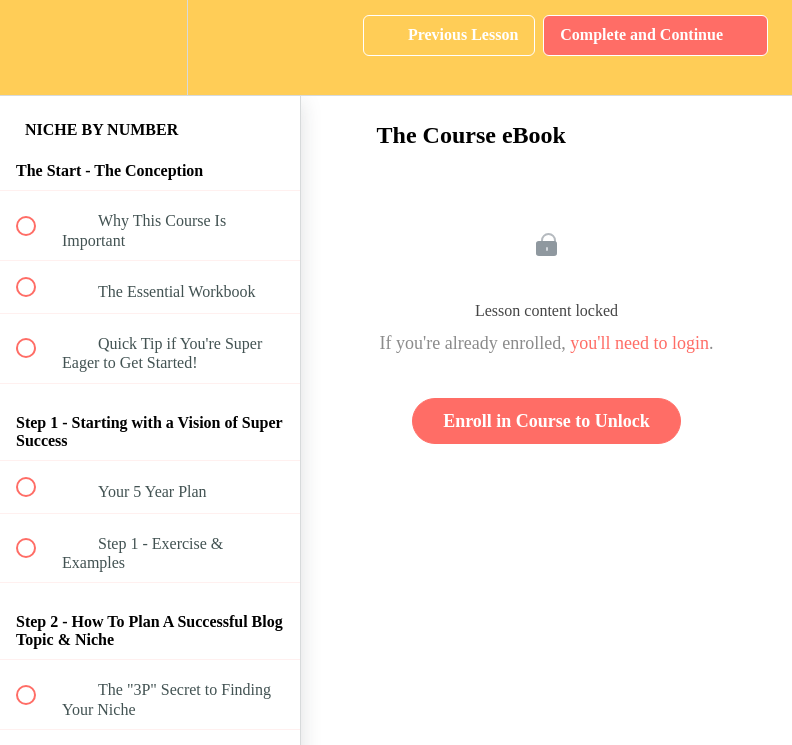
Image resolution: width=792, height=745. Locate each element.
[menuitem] (150, 47)
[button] (37, 47)
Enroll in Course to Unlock (546, 421)
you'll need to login (639, 343)
